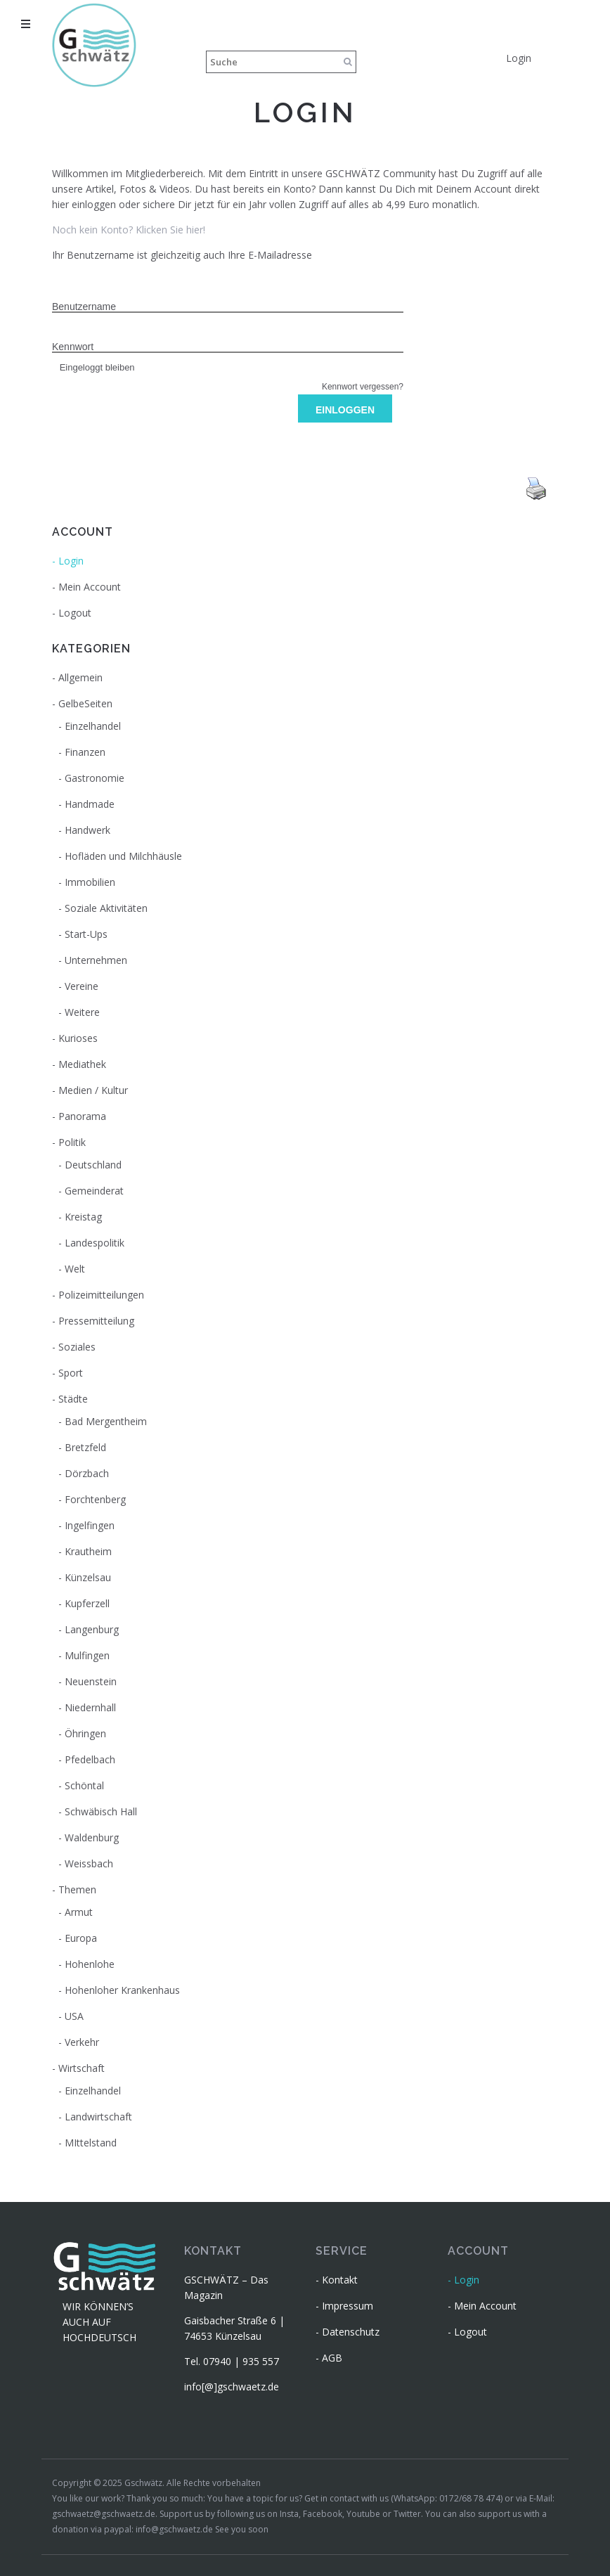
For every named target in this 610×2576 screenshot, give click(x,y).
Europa (81, 1938)
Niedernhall (90, 1707)
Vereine (81, 986)
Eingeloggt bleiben (93, 367)
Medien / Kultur (93, 1090)
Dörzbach (87, 1473)
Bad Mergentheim (106, 1421)
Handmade (90, 804)
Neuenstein (91, 1681)
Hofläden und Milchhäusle (123, 856)
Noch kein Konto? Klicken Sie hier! (128, 229)
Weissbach (89, 1863)
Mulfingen (87, 1655)
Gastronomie (94, 778)
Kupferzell (87, 1603)
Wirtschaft (81, 2068)
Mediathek (82, 1064)
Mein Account (89, 586)
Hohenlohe (90, 1964)
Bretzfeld (85, 1447)
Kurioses (78, 1038)
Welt (75, 1268)
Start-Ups (86, 934)
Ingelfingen (90, 1525)
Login (518, 58)
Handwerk (87, 830)
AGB (332, 2357)
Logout (74, 612)
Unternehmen (96, 960)
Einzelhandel (93, 726)
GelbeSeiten (85, 703)
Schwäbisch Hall (101, 1811)
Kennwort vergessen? (362, 387)
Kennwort (72, 346)
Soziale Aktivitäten (106, 908)
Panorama (82, 1116)
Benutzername (84, 306)
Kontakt (340, 2279)
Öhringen (85, 1733)
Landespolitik (94, 1242)
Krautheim (88, 1551)
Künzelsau (88, 1577)
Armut (79, 1912)
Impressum (347, 2305)
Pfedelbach (90, 1759)
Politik (72, 1142)
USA (74, 2016)
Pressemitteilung (96, 1320)
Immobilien (90, 882)
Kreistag (83, 1216)
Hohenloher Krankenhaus (122, 1990)
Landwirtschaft (98, 2116)
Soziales (77, 1346)
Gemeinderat (94, 1190)
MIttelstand (91, 2142)
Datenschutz (350, 2331)
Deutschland (93, 1164)
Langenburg (92, 1629)
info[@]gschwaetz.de (231, 2386)
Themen (77, 1889)
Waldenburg (92, 1837)
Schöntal (84, 1785)
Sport (70, 1372)
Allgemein (80, 677)
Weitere (82, 1012)
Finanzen (85, 752)
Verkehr (82, 2042)
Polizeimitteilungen (101, 1294)
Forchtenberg (95, 1499)
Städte (73, 1398)
